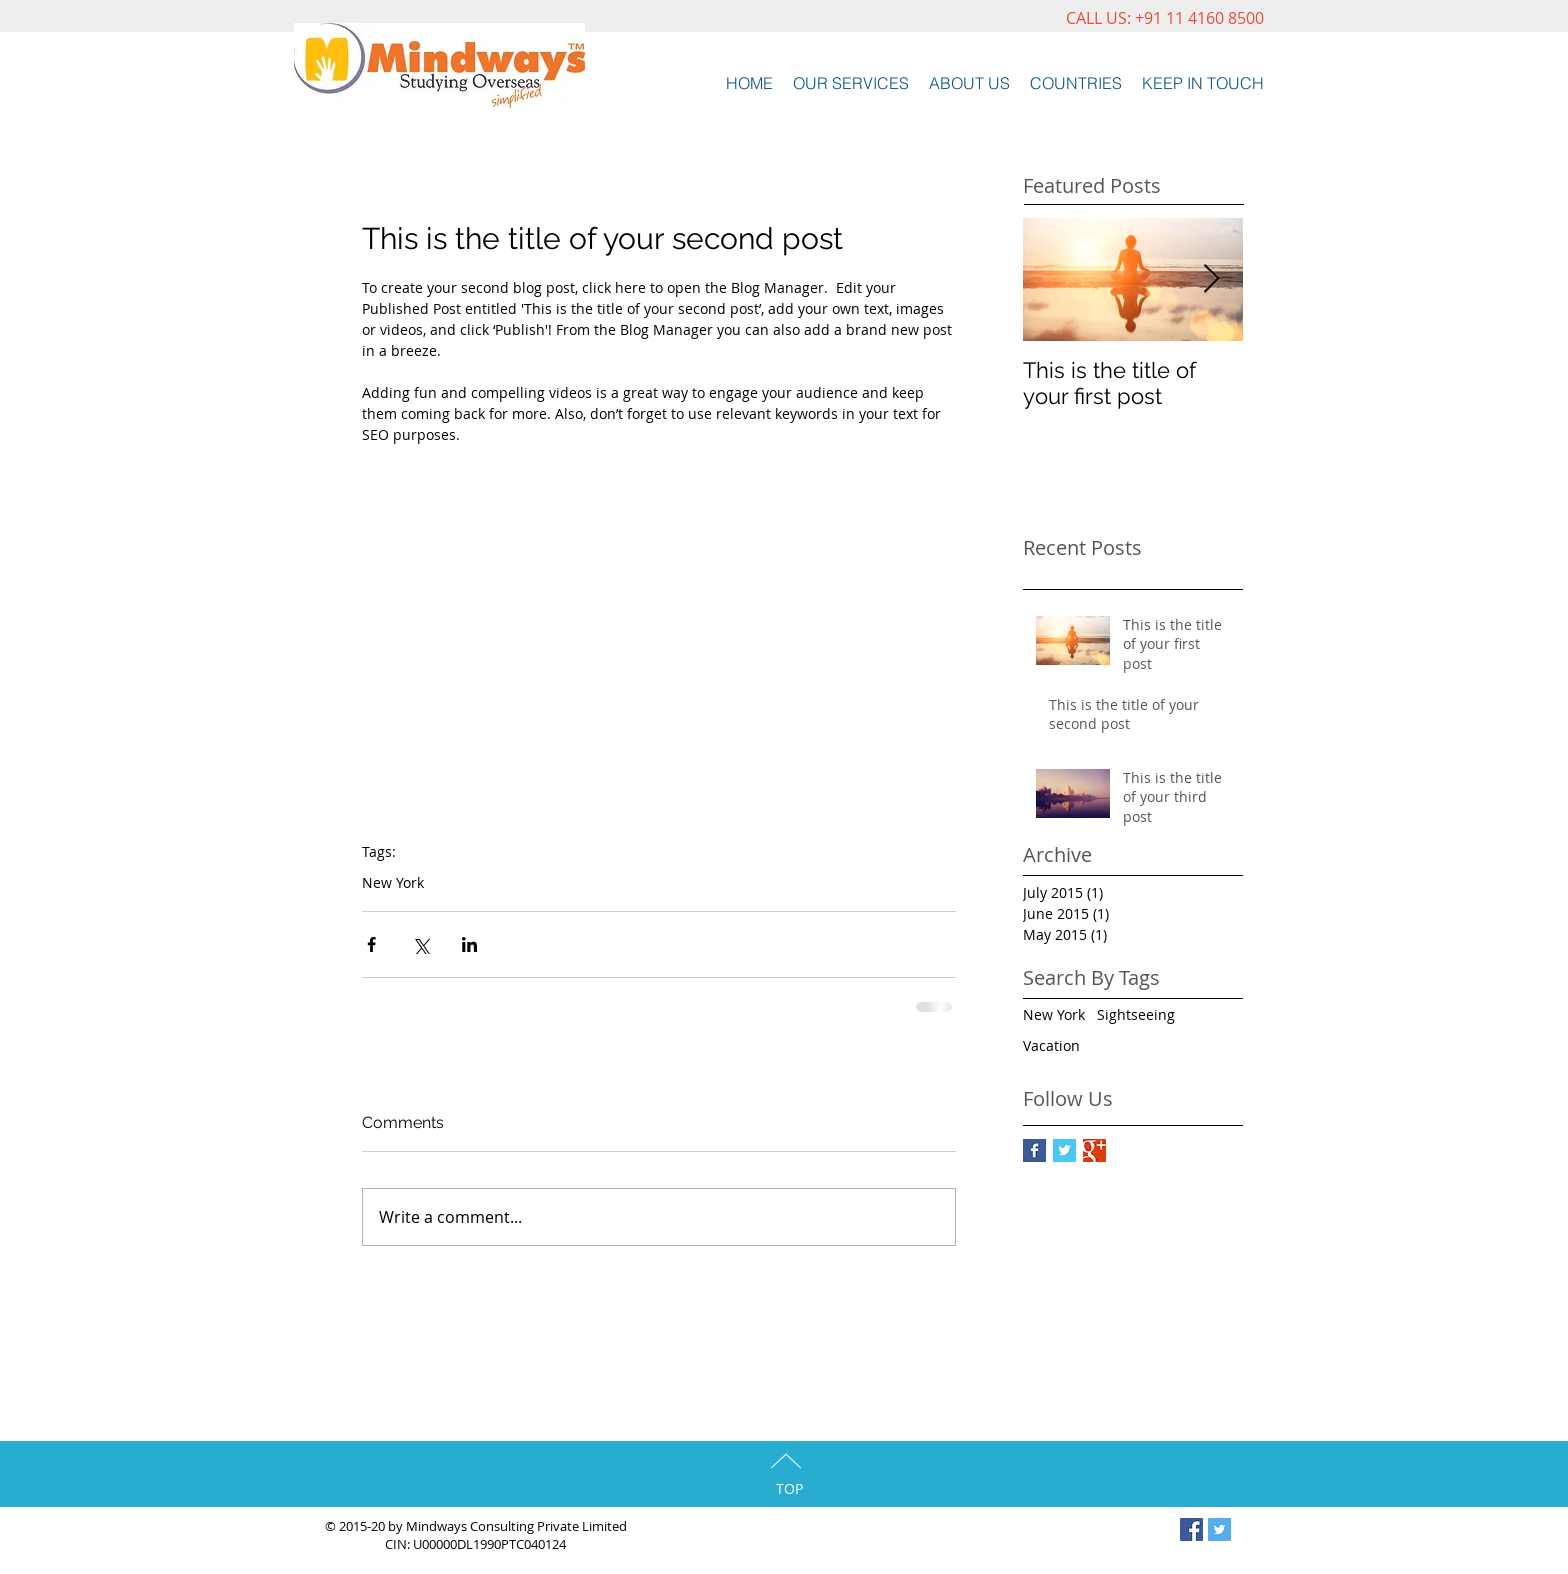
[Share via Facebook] (371, 944)
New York (393, 882)
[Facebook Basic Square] (1034, 1150)
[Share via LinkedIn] (469, 944)
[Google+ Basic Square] (1094, 1150)
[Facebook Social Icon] (1191, 1529)
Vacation (1051, 1045)
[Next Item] (1211, 279)
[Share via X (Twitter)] (420, 944)
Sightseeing (1136, 1014)
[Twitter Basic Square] (1064, 1150)
